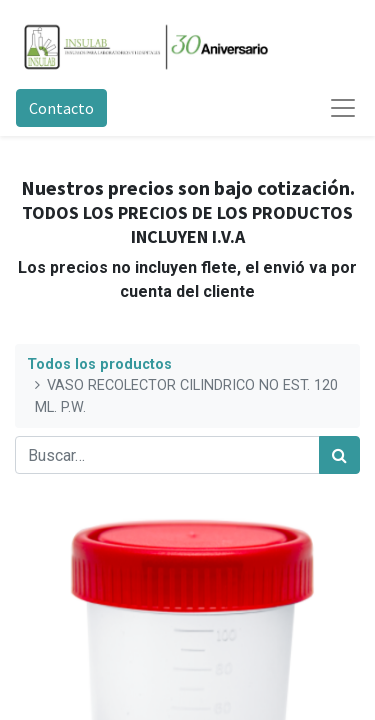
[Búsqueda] (339, 455)
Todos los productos (99, 364)
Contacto (61, 108)
